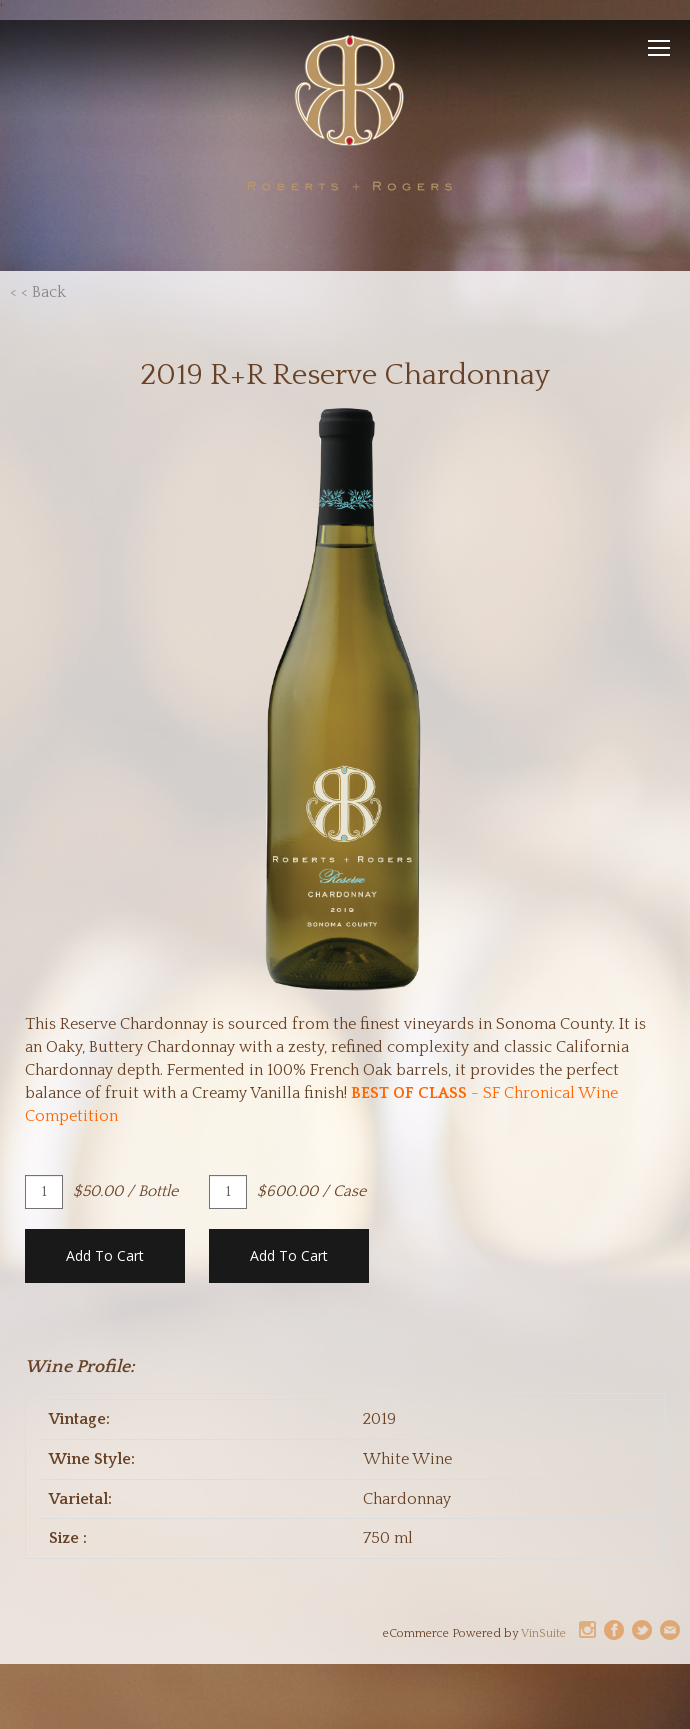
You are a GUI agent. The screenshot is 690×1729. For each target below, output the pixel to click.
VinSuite (543, 1633)
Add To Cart (105, 1255)
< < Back (38, 292)
